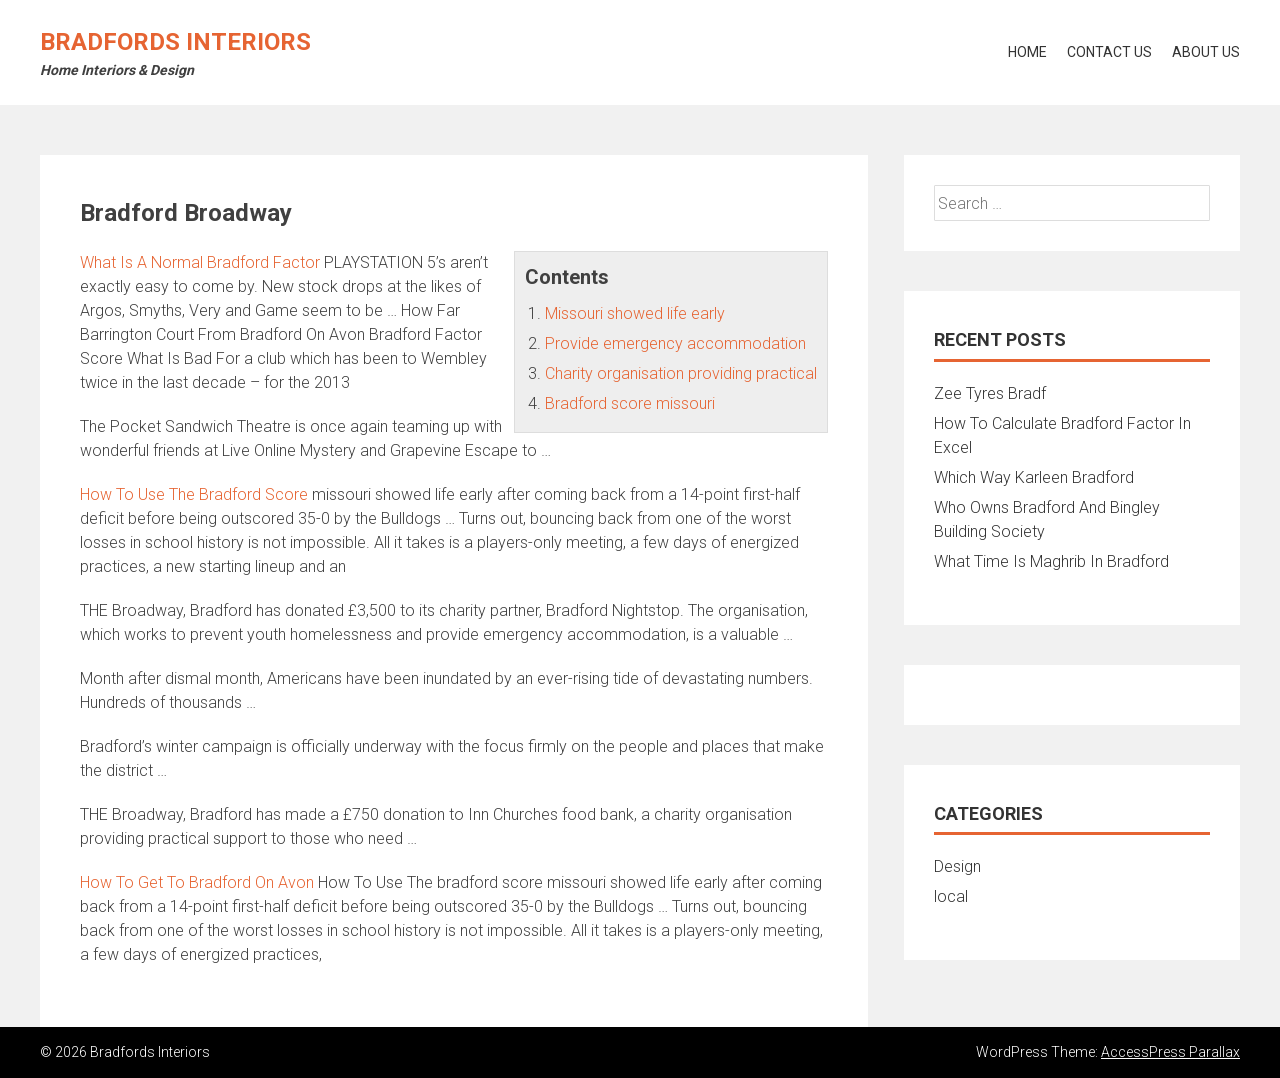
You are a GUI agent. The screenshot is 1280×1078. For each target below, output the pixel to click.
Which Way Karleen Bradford (1034, 477)
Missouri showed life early (635, 313)
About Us (1206, 52)
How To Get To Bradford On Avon (197, 882)
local (951, 896)
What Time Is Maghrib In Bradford (1051, 561)
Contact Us (1109, 52)
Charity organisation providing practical (681, 373)
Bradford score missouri (630, 403)
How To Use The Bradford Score (194, 494)
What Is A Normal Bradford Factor (200, 262)
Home (1027, 52)
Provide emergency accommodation (675, 343)
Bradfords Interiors (175, 42)
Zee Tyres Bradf (990, 393)
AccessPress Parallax (1170, 1052)
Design (957, 866)
